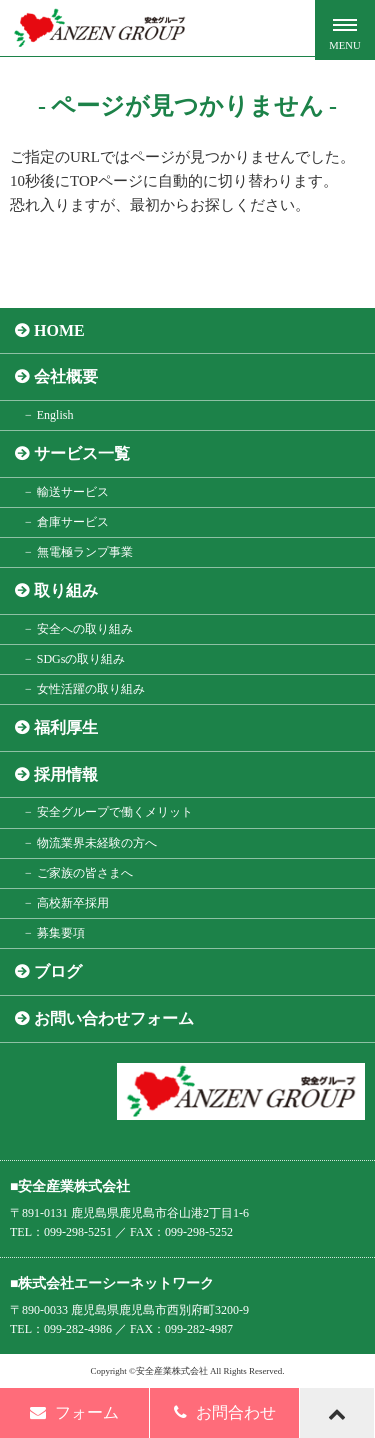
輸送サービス (73, 492)
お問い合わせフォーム (114, 1018)
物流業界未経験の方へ (97, 843)
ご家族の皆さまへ (85, 873)
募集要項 (61, 933)
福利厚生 (66, 727)
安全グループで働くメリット (115, 812)
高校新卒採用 (73, 903)
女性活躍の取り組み (91, 689)
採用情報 (66, 774)
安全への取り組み (85, 629)
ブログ (58, 971)
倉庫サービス (73, 522)
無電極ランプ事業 (85, 552)
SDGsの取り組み (81, 659)
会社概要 (66, 376)
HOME (59, 330)
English (55, 415)
